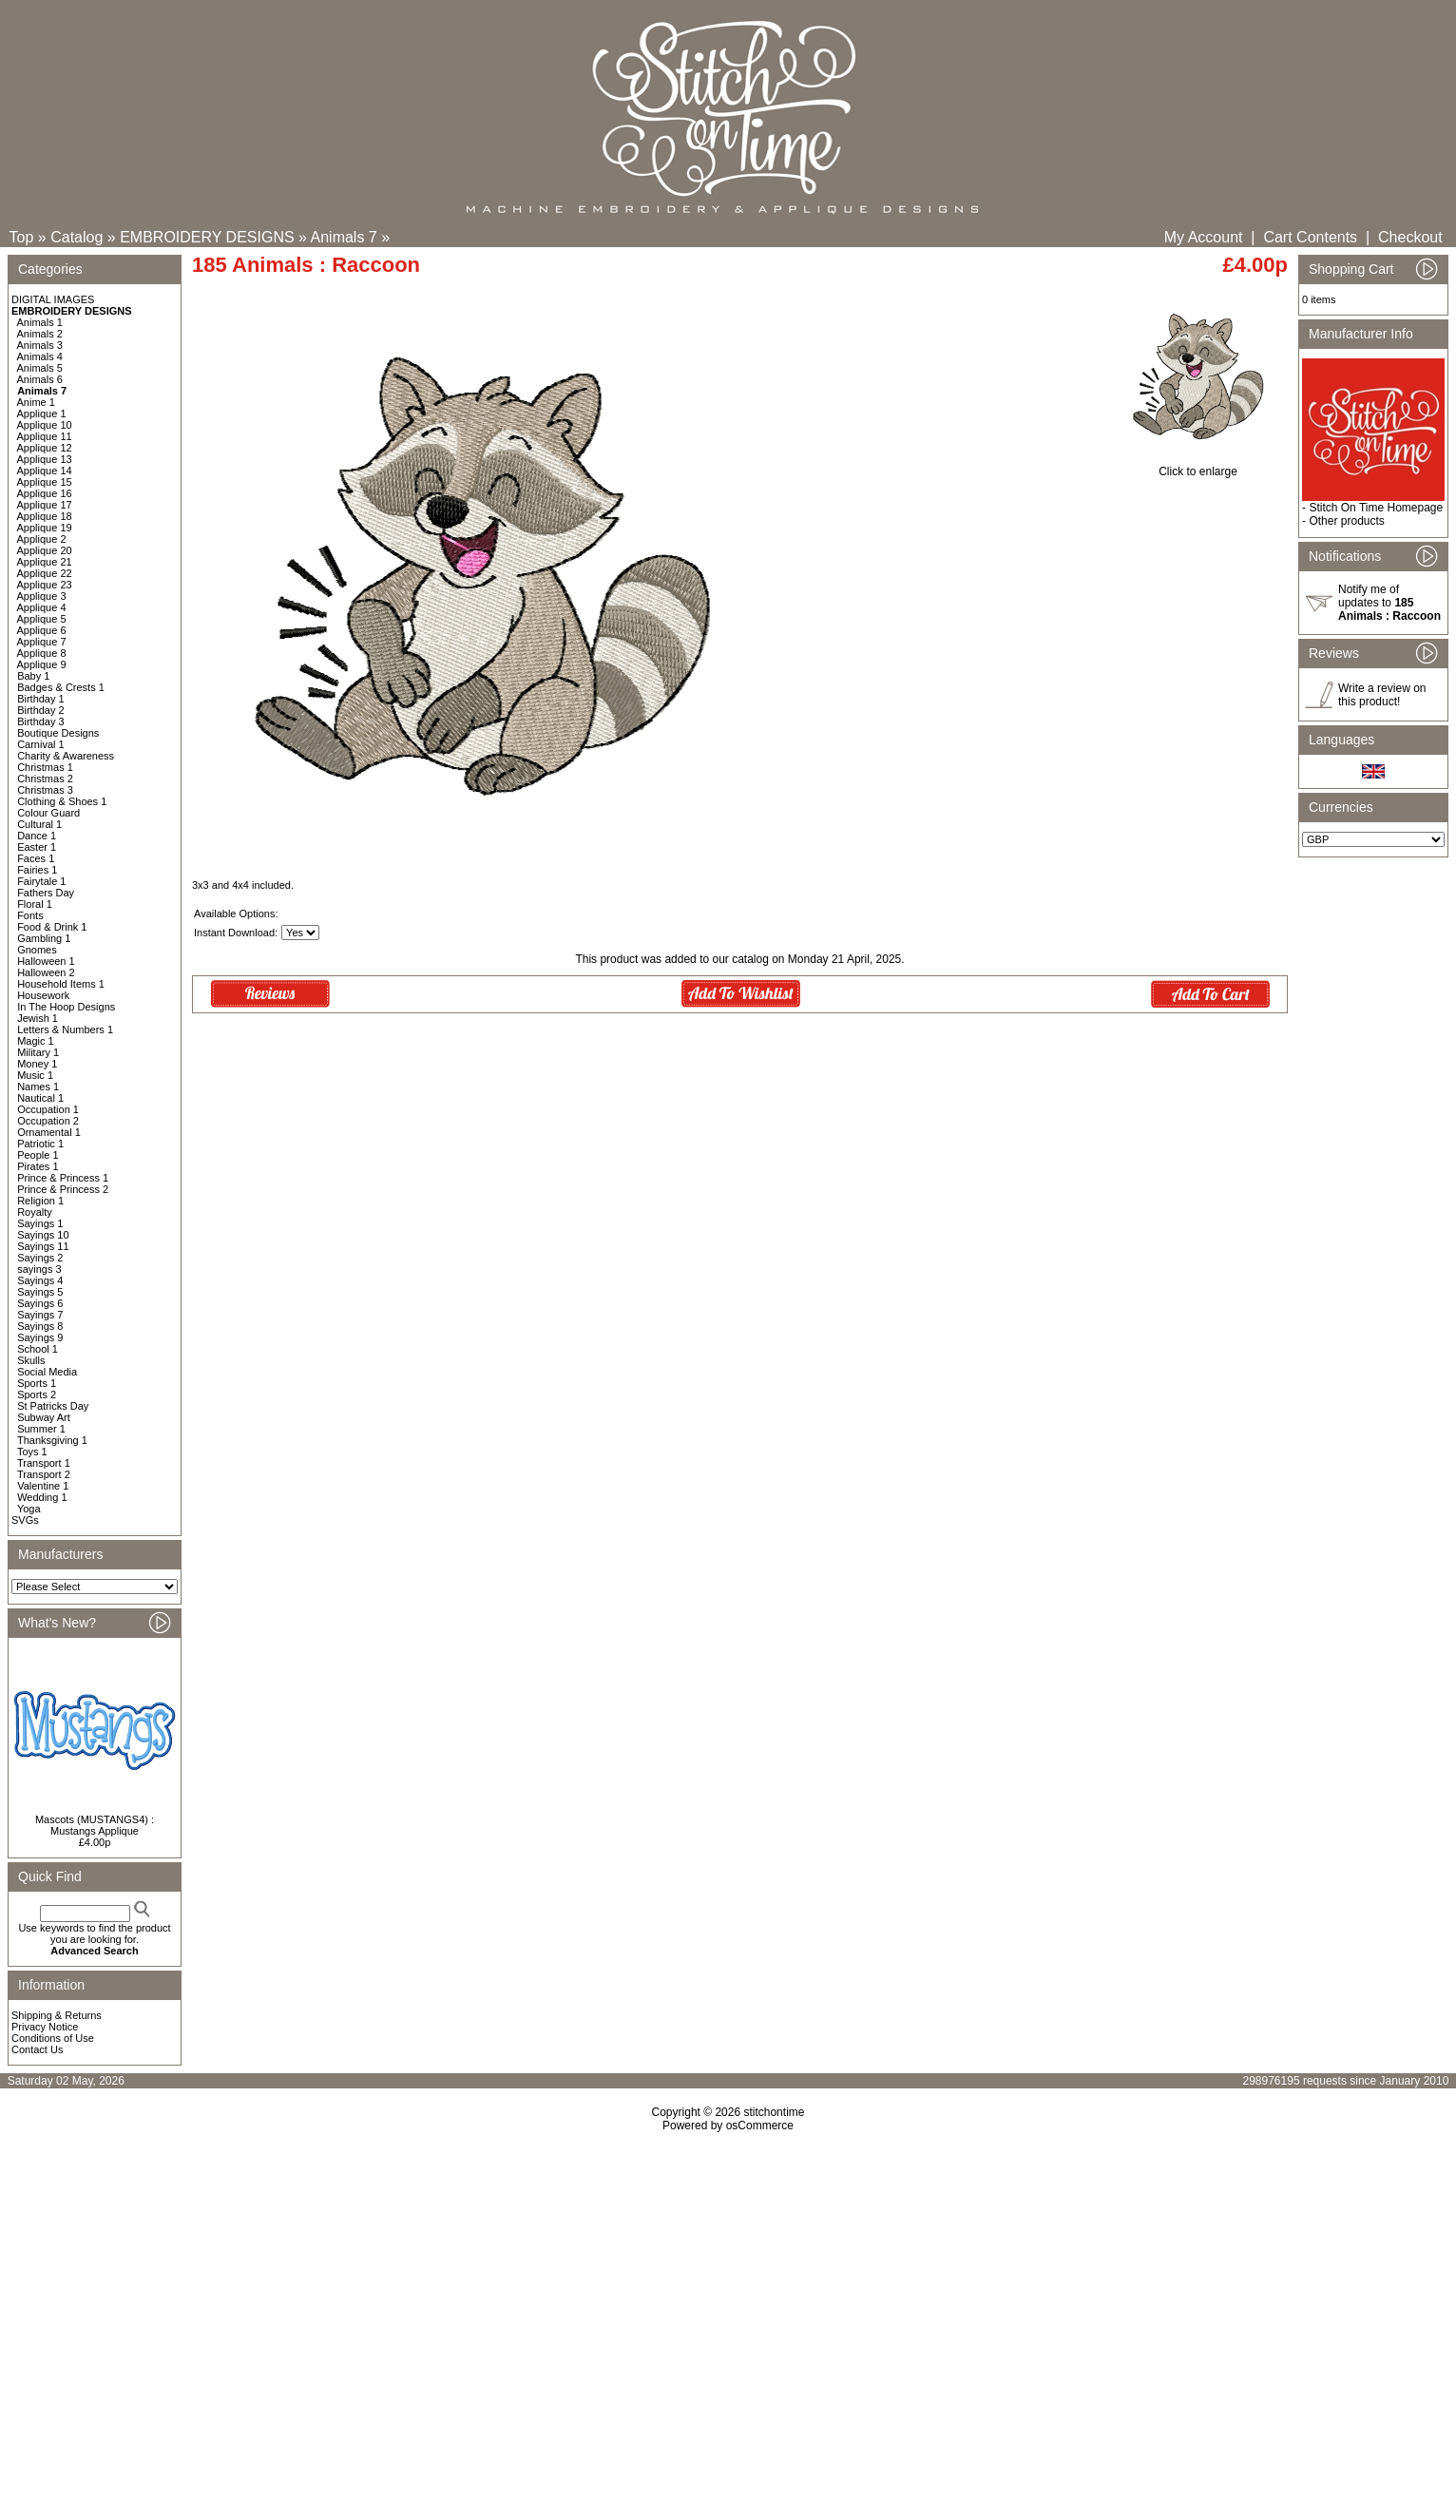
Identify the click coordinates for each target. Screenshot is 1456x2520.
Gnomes (37, 949)
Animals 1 (40, 322)
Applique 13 (44, 459)
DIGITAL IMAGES (52, 299)
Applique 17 (44, 504)
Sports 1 (36, 1383)
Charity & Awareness (65, 755)
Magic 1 (35, 1041)
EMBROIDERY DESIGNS (207, 237)
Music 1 (35, 1075)
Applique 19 (44, 527)
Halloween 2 (46, 972)
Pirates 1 (37, 1166)
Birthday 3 (41, 721)
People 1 (37, 1155)
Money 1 (37, 1063)
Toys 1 (32, 1451)
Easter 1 (36, 847)
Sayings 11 (42, 1246)
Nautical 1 (40, 1098)
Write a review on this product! (1382, 695)
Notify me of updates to (1389, 603)
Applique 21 (44, 561)
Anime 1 (36, 402)
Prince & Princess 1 (62, 1177)
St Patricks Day (52, 1406)
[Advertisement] (728, 2296)
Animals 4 (40, 356)
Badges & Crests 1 (61, 687)
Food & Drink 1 (51, 927)
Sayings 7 (40, 1314)
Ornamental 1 (49, 1132)
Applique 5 (42, 619)
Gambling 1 (43, 938)
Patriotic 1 (40, 1143)
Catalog (76, 237)
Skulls (31, 1360)
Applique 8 (42, 653)
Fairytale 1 (41, 881)
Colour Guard (48, 812)
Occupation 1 (48, 1109)
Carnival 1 (41, 744)
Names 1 (38, 1086)
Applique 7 (42, 641)
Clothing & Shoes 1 (61, 801)
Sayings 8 (40, 1326)
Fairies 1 (37, 869)
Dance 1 (36, 835)
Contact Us (37, 2049)
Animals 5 (40, 368)
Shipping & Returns (56, 2015)
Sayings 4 (40, 1280)
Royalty (34, 1212)
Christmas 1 (45, 767)
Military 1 (38, 1052)
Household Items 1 (61, 984)
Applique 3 (42, 596)
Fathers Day (45, 892)
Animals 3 (40, 345)
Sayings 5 (40, 1292)
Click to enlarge (1198, 466)
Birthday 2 (41, 710)
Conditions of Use (52, 2038)
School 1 (37, 1349)
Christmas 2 (45, 778)
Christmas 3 (45, 790)
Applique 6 (42, 630)
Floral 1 (34, 904)
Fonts (30, 915)
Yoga (29, 1508)
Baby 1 (33, 676)
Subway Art (43, 1417)
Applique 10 (44, 425)
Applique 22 (44, 573)
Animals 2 (40, 333)
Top (22, 237)
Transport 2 (43, 1474)
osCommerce (760, 2125)
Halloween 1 (46, 961)
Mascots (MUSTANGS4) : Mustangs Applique (94, 1825)
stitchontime (773, 2112)
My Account (1203, 237)
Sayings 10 (42, 1235)
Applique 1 (42, 413)
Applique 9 (42, 664)
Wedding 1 (42, 1497)
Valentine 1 (42, 1485)
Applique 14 (44, 470)
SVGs (25, 1520)
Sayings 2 (40, 1257)
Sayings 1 (40, 1223)
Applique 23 (44, 584)
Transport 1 (43, 1463)
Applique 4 (42, 607)
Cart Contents (1310, 237)
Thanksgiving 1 (52, 1440)
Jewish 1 (37, 1018)
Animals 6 (40, 379)
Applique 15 (44, 482)
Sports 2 (36, 1394)
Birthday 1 (41, 698)
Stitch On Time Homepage (1376, 507)
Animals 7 (344, 237)
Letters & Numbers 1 (65, 1029)
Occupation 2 (48, 1120)
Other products (1346, 521)
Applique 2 (42, 539)
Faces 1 (35, 858)
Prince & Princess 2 (62, 1189)
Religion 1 (40, 1200)
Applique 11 (44, 436)
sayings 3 (39, 1269)
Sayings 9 (40, 1337)
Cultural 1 (39, 824)
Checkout (1410, 237)
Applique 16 (44, 493)
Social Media (47, 1371)
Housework (43, 995)
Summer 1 (41, 1428)
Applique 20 (44, 550)
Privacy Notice (44, 2026)
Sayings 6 (40, 1303)
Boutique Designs (58, 733)
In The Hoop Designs (66, 1006)
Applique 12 (44, 447)
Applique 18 (44, 516)
